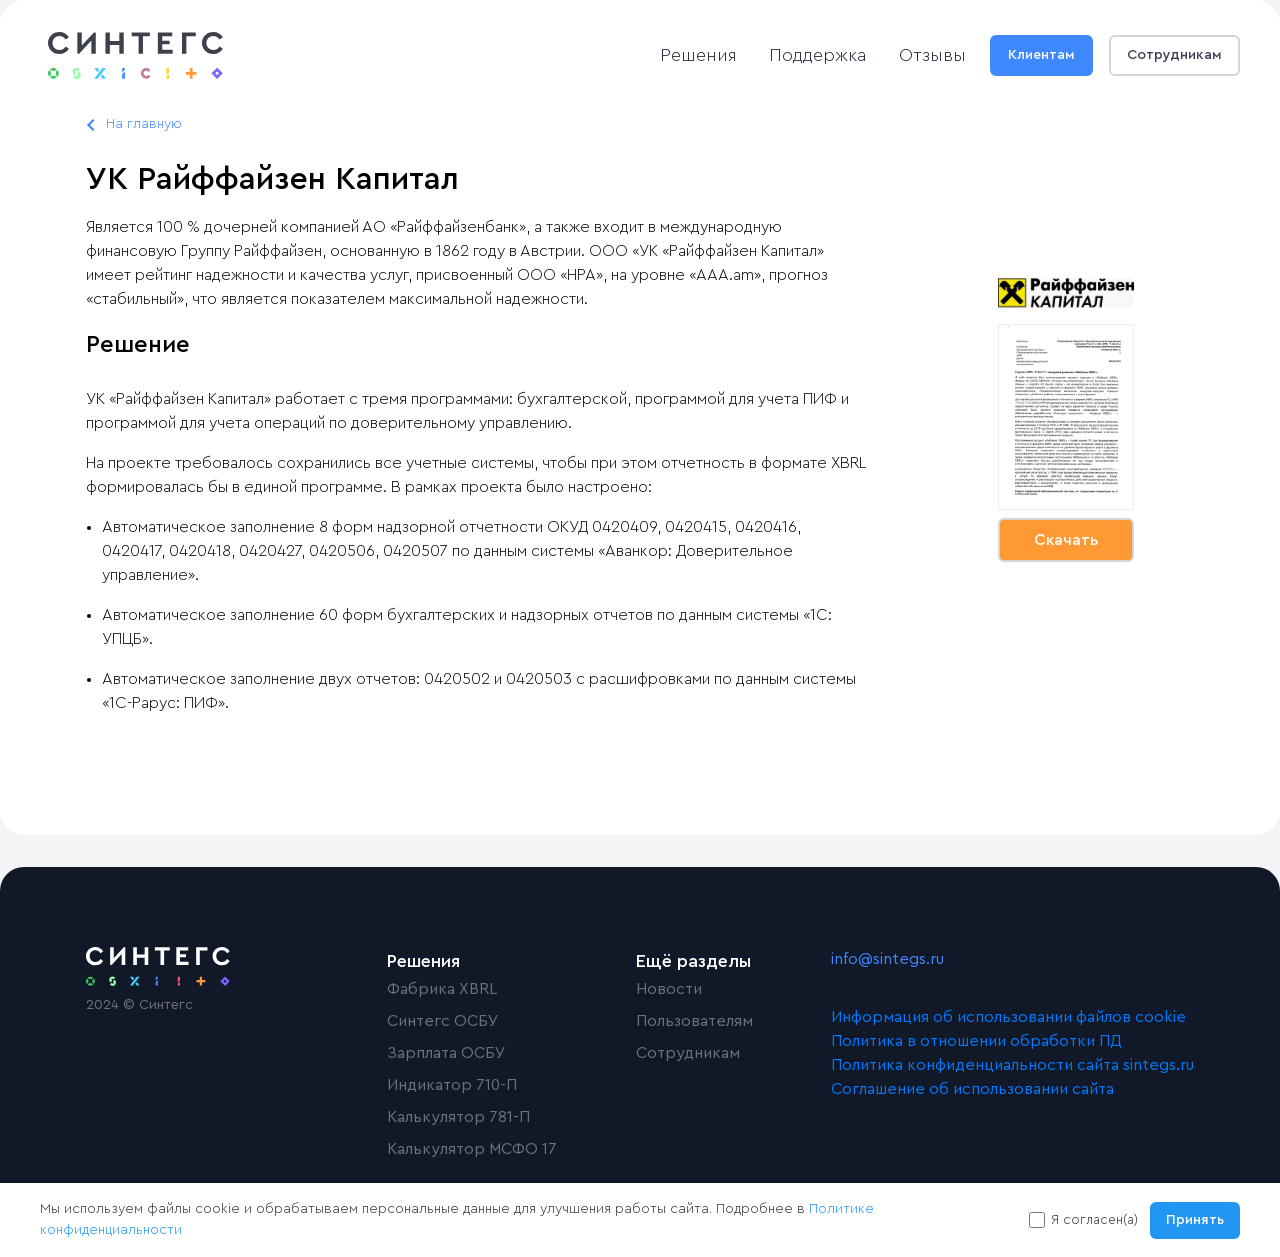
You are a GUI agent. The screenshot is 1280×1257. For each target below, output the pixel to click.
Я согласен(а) (1094, 1219)
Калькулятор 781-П (458, 1117)
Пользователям (694, 1021)
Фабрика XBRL (442, 989)
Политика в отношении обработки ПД (976, 1041)
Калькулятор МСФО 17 (472, 1149)
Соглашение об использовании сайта (972, 1089)
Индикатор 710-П (452, 1085)
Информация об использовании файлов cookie (1008, 1017)
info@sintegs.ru (887, 959)
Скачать (1066, 540)
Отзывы (932, 55)
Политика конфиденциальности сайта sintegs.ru (1012, 1065)
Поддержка (818, 55)
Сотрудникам (1174, 55)
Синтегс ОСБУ (443, 1021)
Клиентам (1041, 55)
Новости (669, 989)
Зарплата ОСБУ (446, 1053)
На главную (144, 124)
